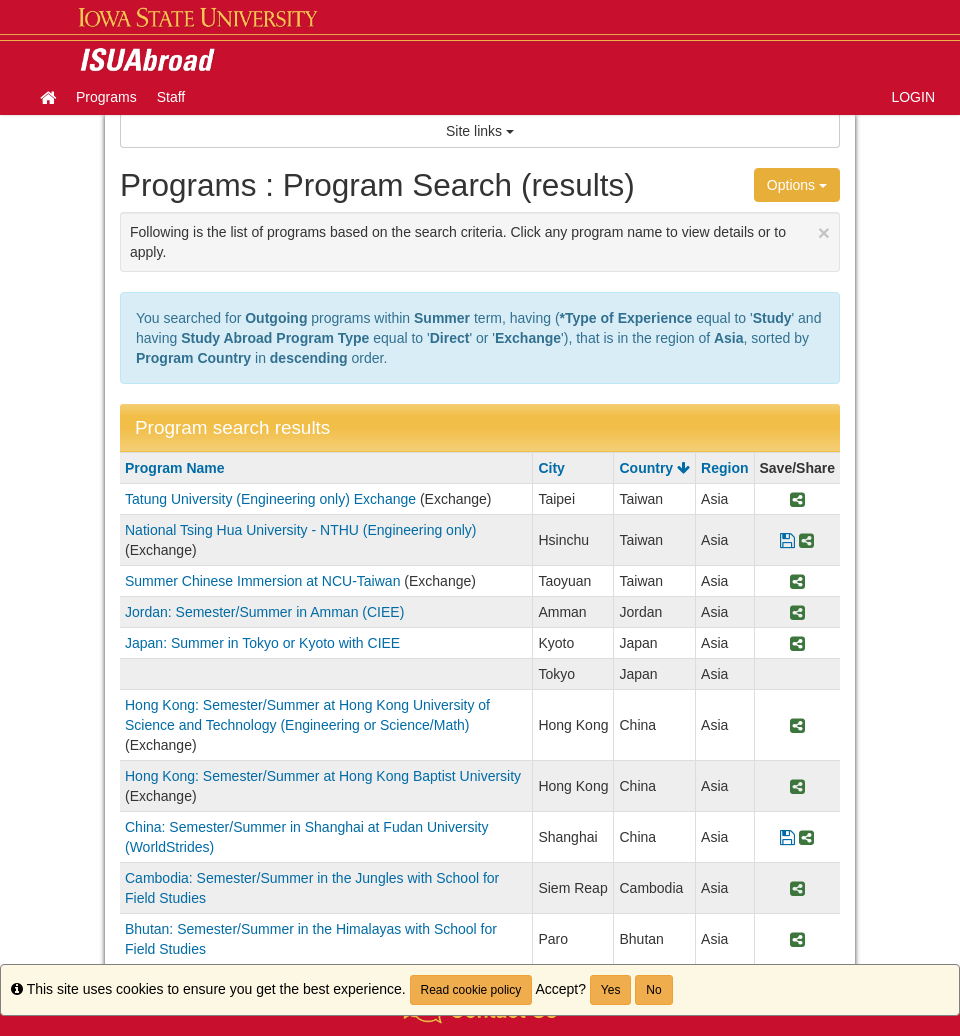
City (551, 468)
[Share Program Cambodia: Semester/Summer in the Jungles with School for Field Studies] (797, 888)
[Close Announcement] (824, 232)
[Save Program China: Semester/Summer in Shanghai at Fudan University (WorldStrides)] (787, 837)
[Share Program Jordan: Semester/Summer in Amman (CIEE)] (797, 612)
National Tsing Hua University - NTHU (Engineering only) (300, 530)
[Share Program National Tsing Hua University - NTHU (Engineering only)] (806, 540)
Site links (480, 131)
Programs (106, 97)
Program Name (175, 468)
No (653, 990)
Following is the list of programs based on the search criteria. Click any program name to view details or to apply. (480, 240)
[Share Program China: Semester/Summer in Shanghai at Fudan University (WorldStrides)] (806, 837)
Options (797, 185)
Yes (611, 990)
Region (724, 468)
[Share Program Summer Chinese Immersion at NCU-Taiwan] (797, 581)
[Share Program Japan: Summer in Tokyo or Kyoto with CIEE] (797, 643)
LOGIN (913, 97)
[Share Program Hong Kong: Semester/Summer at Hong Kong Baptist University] (797, 786)
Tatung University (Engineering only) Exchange (270, 499)
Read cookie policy (471, 990)
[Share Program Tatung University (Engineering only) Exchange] (797, 499)
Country (654, 468)
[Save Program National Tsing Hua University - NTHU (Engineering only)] (787, 540)
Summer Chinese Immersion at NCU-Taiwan (262, 581)
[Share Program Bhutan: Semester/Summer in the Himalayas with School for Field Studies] (797, 939)
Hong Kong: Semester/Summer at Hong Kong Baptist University (323, 776)
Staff (171, 97)
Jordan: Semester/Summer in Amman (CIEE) (264, 612)
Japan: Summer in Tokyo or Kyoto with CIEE (262, 643)
